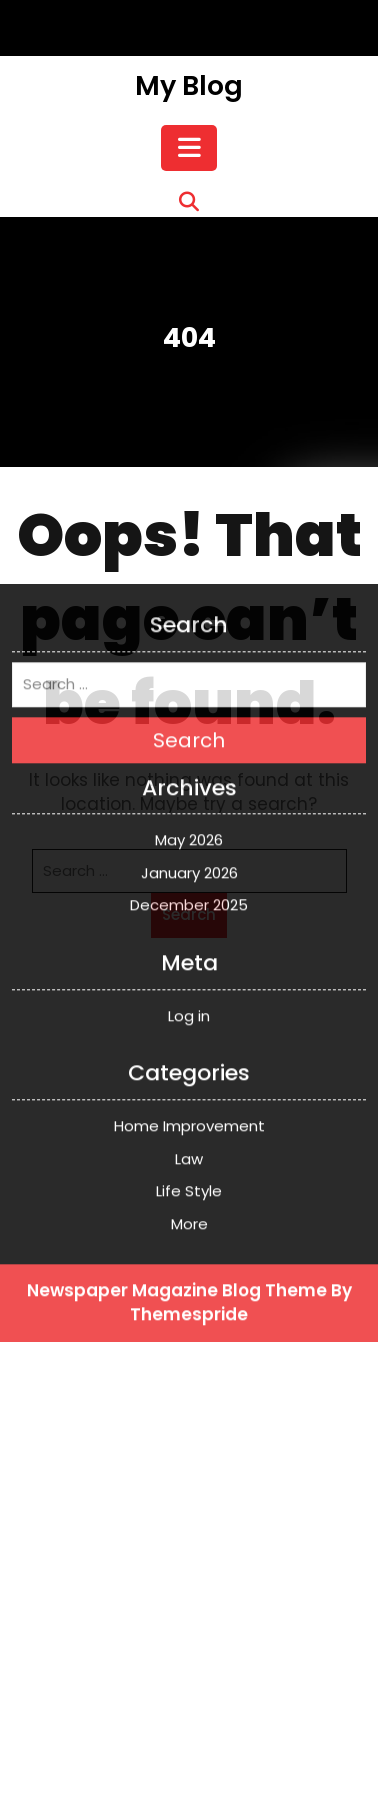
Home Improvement (189, 964)
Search (189, 578)
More (189, 1061)
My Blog (189, 85)
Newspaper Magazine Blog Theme (177, 1129)
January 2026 (189, 711)
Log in (189, 853)
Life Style (189, 1029)
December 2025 (189, 743)
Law (189, 996)
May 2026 (189, 678)
